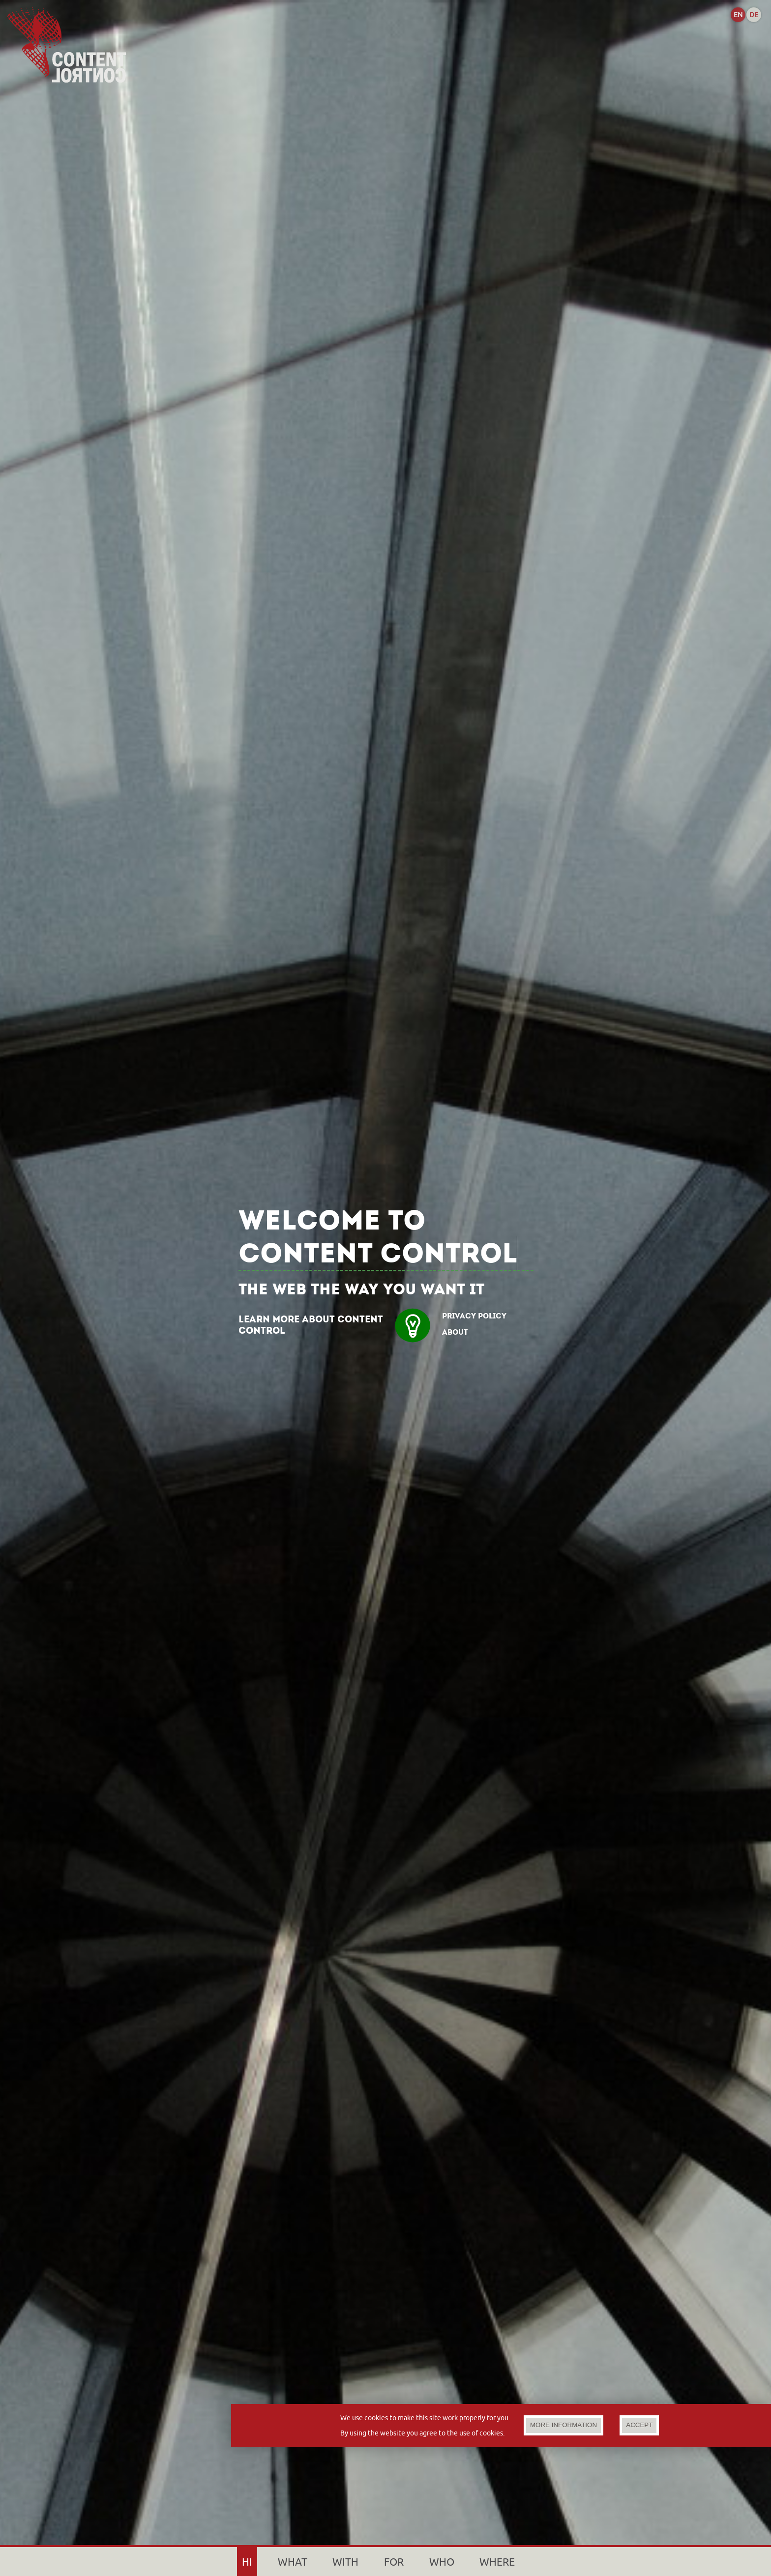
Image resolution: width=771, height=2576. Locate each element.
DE (753, 15)
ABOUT (455, 1332)
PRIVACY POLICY (474, 1316)
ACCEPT (639, 2425)
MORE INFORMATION (563, 2425)
